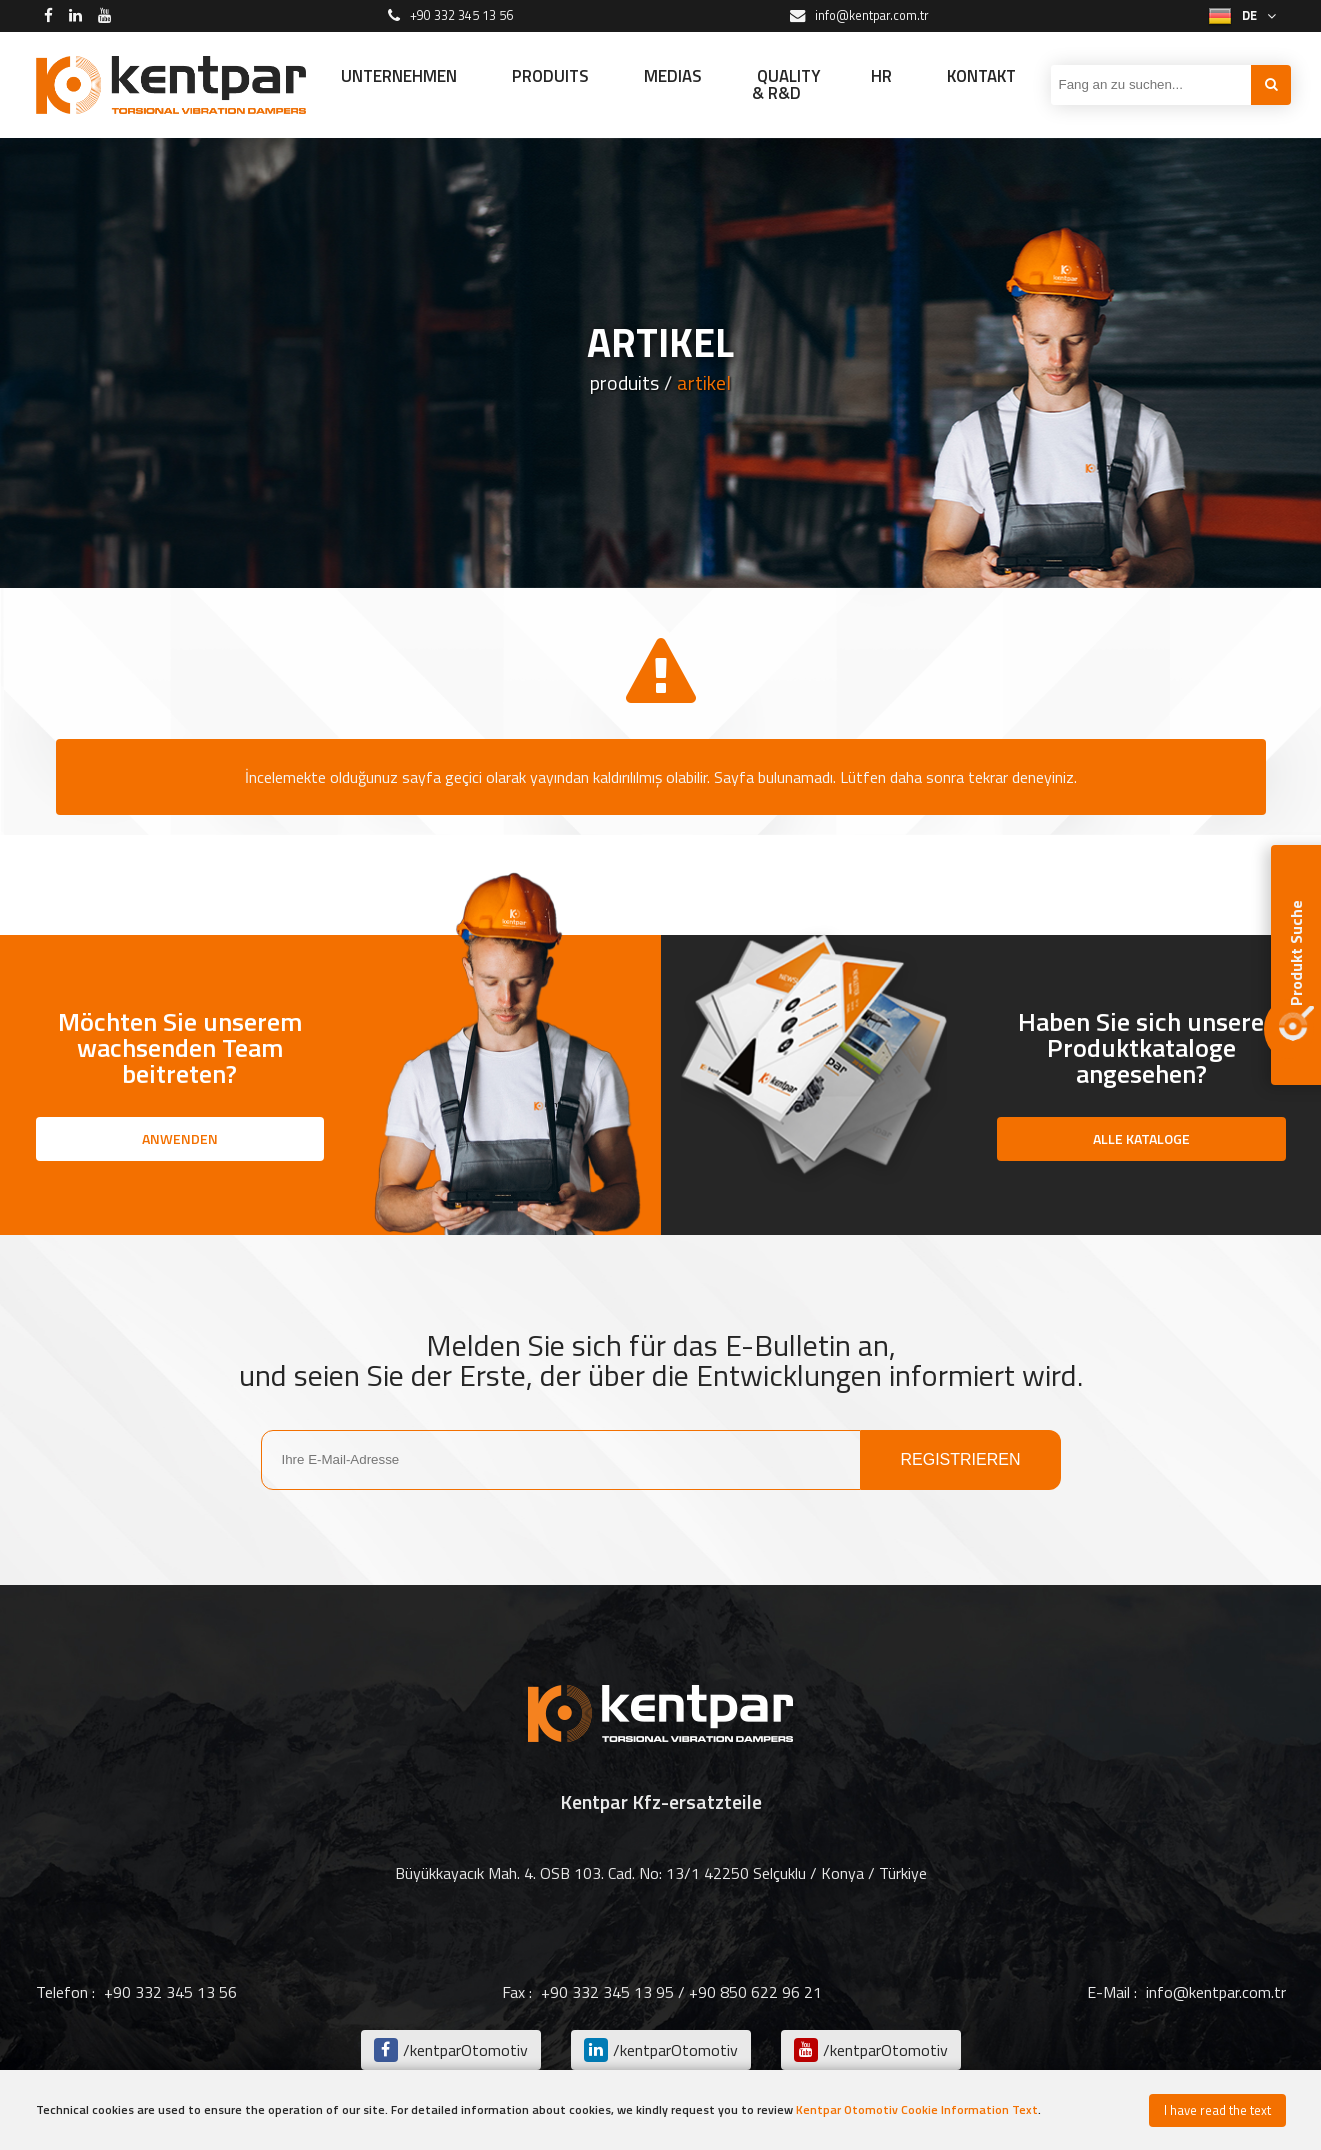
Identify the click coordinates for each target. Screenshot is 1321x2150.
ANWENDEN (180, 1138)
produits (624, 383)
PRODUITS (550, 76)
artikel (704, 383)
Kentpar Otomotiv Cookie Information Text (917, 2109)
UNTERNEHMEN (399, 76)
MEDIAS (673, 76)
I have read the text (1217, 2110)
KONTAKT (981, 76)
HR (881, 76)
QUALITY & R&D (786, 84)
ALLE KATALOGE (1141, 1138)
